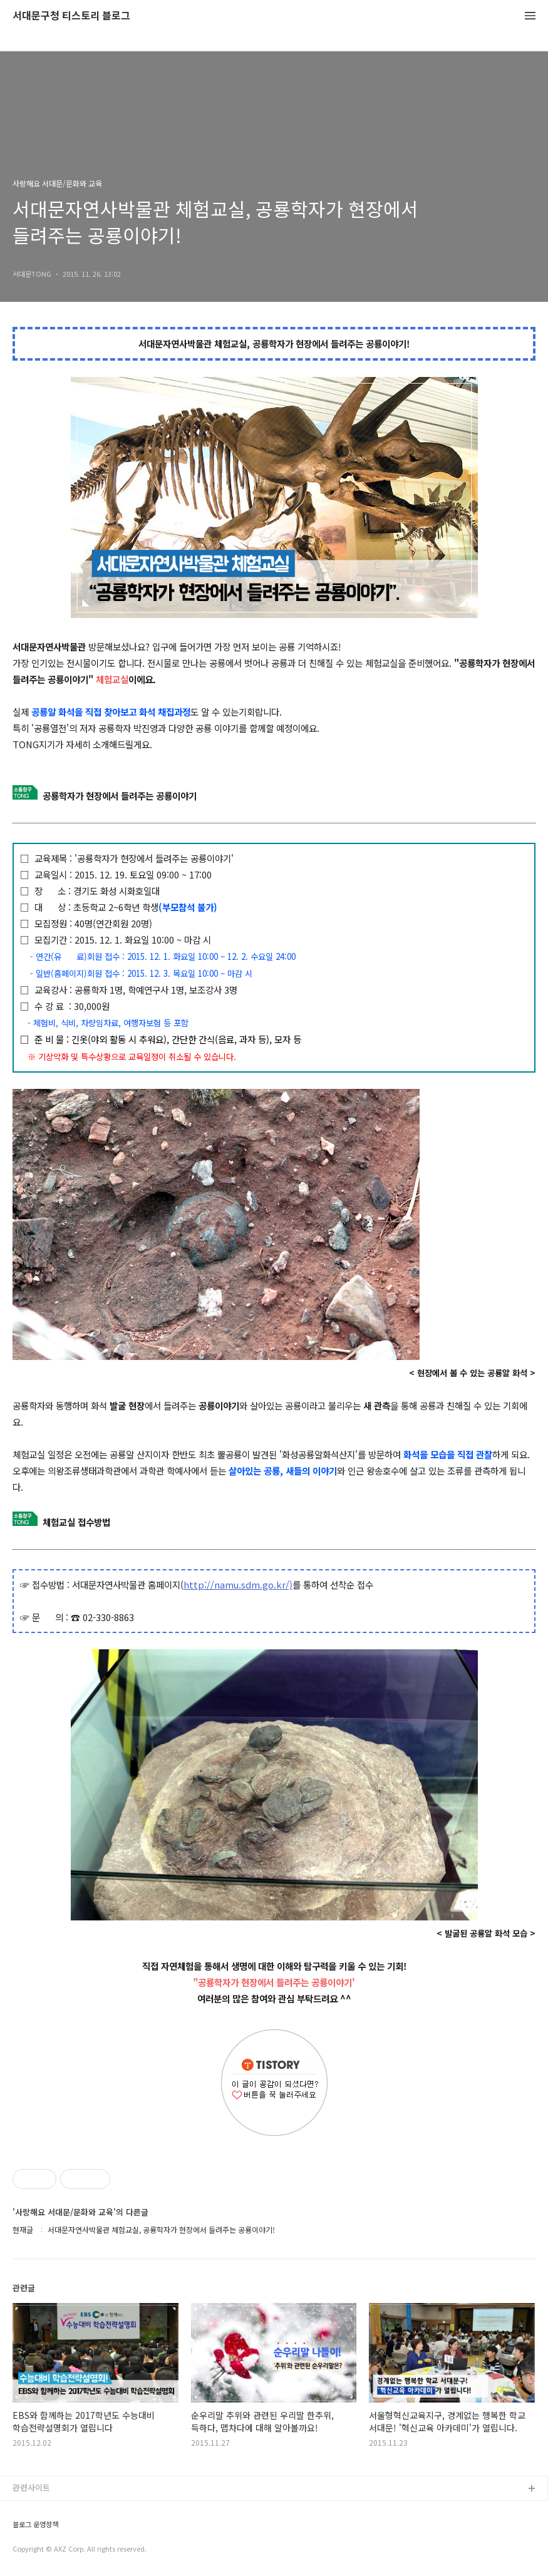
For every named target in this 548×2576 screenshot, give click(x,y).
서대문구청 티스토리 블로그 (71, 16)
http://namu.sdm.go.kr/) (238, 1584)
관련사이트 (31, 2487)
